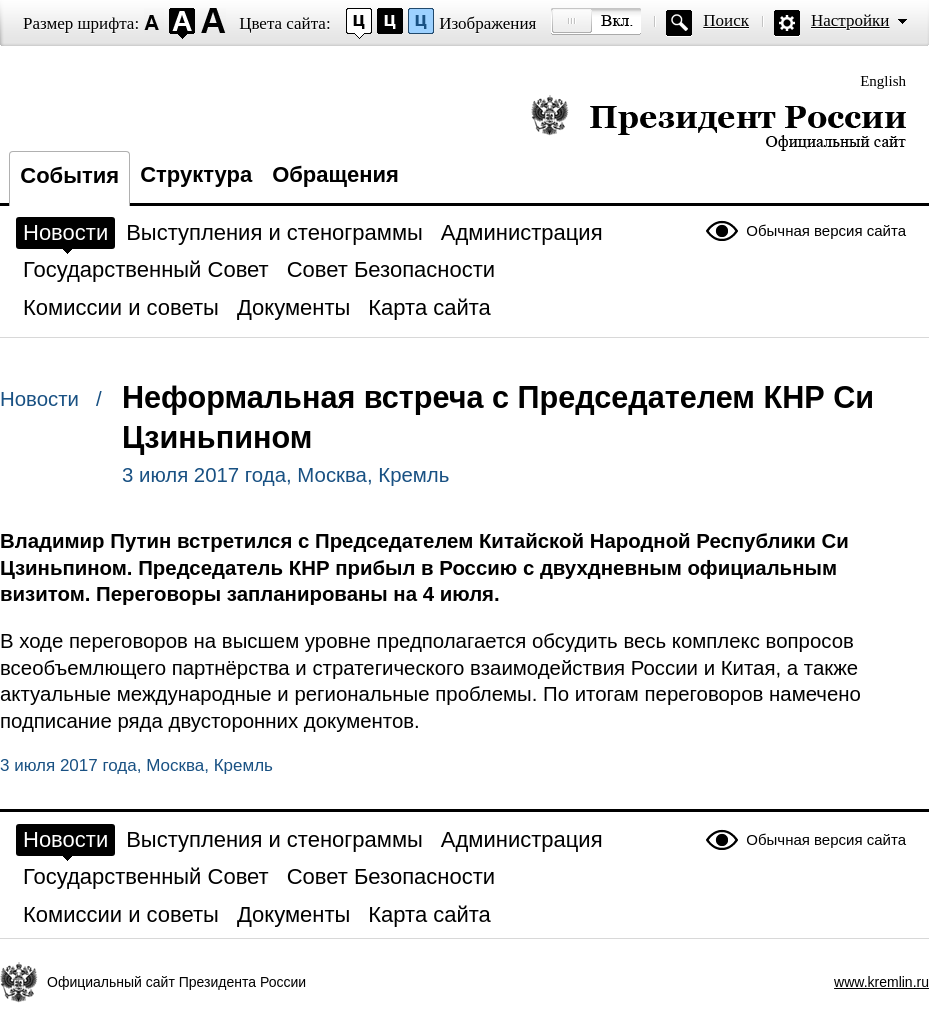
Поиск (726, 20)
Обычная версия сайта (826, 230)
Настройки (850, 20)
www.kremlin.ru (881, 982)
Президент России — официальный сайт (718, 122)
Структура (196, 174)
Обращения (335, 174)
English (883, 81)
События (69, 175)
